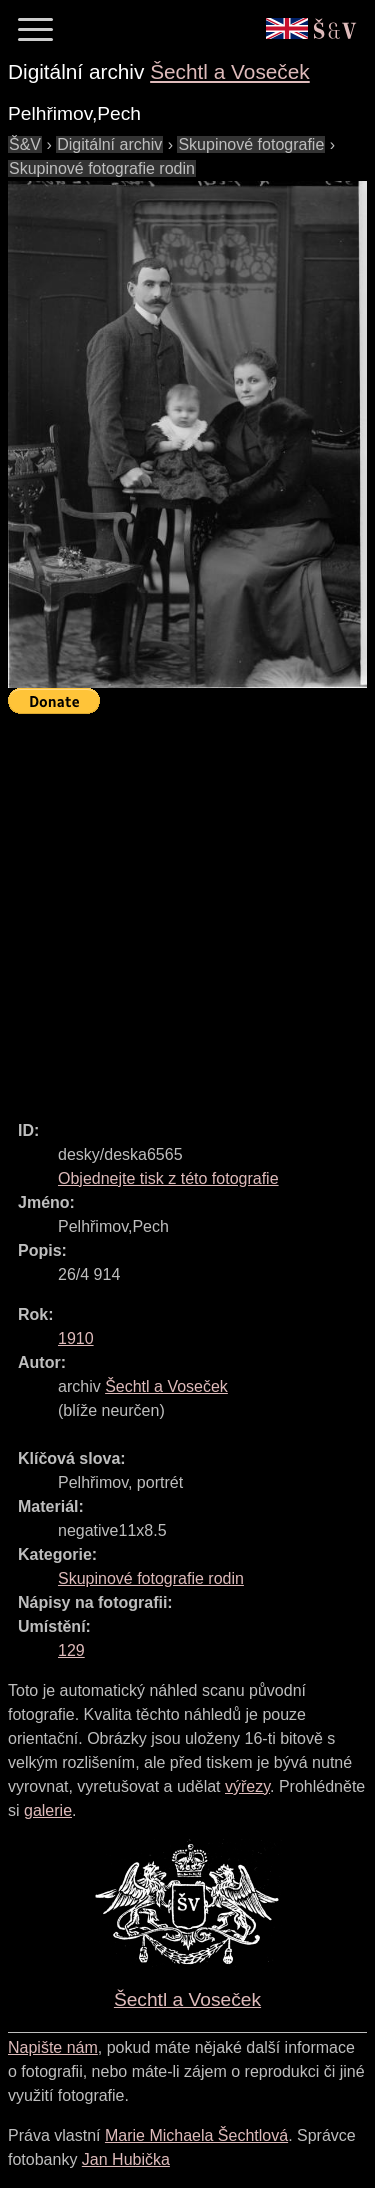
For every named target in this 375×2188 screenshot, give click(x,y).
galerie (48, 1810)
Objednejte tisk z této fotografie (168, 1178)
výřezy (247, 1786)
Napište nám (53, 2047)
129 (71, 1650)
